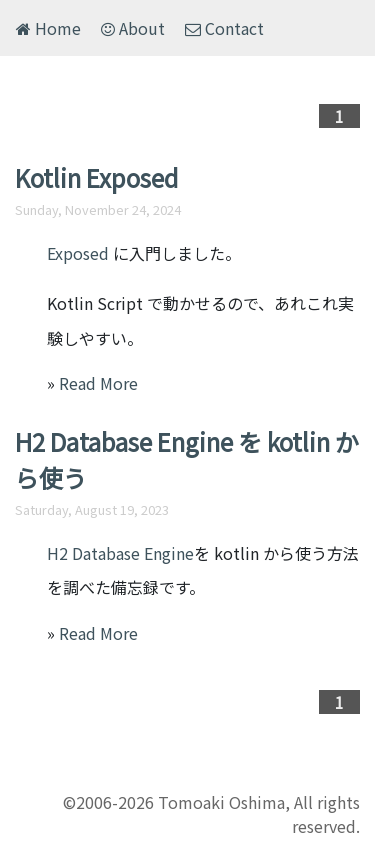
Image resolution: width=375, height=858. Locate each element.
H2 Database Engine (120, 553)
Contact (224, 28)
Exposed (78, 253)
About (133, 28)
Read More (98, 383)
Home (48, 28)
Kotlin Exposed (96, 177)
